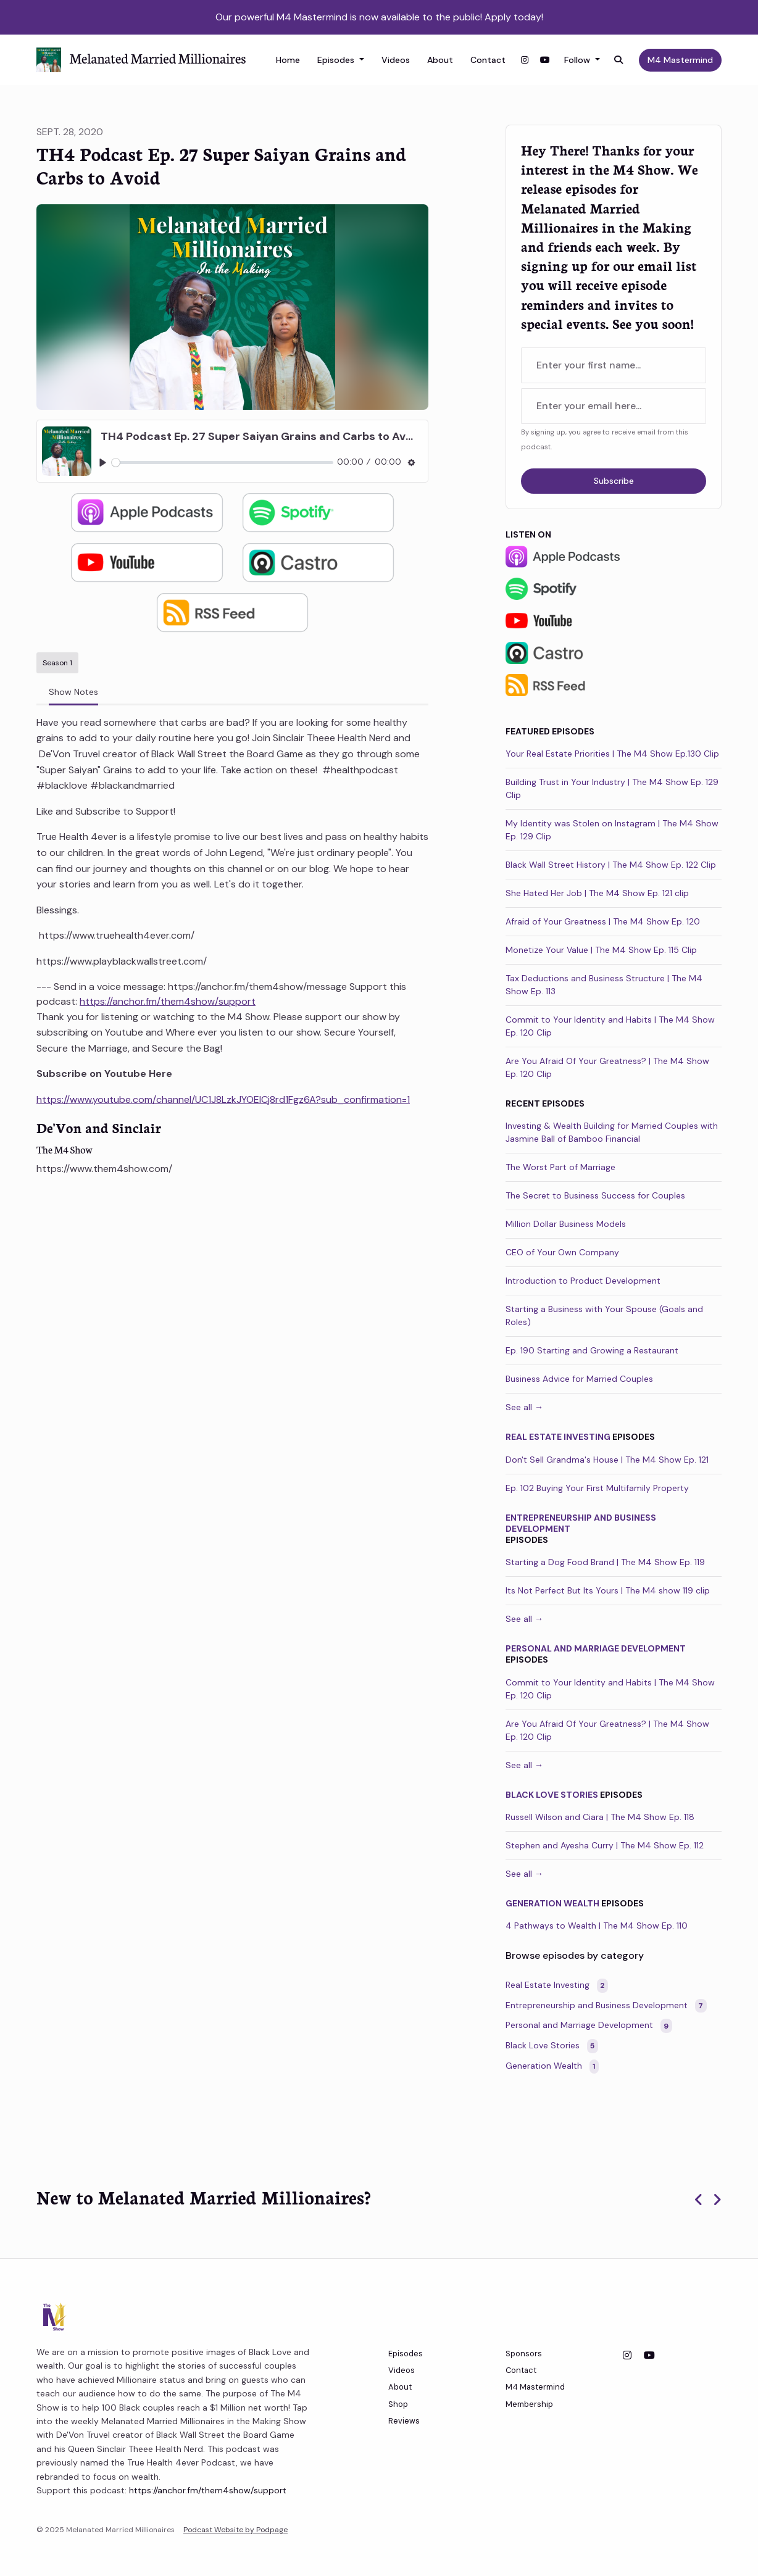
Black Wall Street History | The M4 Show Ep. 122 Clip (611, 864)
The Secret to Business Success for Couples (595, 1195)
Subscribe (614, 480)
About (440, 59)
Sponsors (524, 2353)
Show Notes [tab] (73, 691)
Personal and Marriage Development (596, 1648)
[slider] (222, 462)
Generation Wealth (552, 1903)
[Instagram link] (524, 60)
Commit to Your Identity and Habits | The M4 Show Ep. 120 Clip (610, 1026)
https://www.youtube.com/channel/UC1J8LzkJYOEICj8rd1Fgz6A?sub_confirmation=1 (223, 1099)
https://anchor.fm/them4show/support (168, 1001)
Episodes (337, 59)
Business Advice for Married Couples (579, 1378)
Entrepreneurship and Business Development (581, 1523)
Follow (578, 59)
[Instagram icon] (627, 2355)
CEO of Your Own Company (562, 1252)
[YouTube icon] (649, 2355)
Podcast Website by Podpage (235, 2530)
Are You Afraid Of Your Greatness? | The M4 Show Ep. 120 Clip (607, 1067)
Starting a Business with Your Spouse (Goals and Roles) (604, 1315)
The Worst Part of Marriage (560, 1167)
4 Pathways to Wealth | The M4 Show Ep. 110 (597, 1925)
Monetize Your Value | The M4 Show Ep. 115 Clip (601, 949)
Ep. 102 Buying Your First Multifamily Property (597, 1488)
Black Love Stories (552, 1794)
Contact (488, 59)
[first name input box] (613, 365)
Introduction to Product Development (583, 1280)
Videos (395, 59)
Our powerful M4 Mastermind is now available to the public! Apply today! (379, 16)
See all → (524, 1407)
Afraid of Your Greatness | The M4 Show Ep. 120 (603, 921)
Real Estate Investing (558, 1436)
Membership (529, 2404)
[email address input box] (613, 406)
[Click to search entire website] (619, 60)
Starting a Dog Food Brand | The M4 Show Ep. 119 (605, 1562)
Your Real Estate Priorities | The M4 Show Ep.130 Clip (612, 753)
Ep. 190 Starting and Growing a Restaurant (592, 1350)
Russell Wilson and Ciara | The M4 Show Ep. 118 (600, 1816)
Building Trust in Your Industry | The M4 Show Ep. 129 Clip (612, 788)
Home (288, 59)
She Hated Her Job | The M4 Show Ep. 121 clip (597, 893)
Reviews (404, 2421)
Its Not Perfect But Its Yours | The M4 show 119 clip (608, 1590)
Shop (398, 2404)
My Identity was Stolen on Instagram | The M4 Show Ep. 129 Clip (612, 830)
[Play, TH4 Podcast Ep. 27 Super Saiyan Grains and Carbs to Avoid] (103, 462)
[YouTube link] (545, 60)
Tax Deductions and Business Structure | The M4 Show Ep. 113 (604, 985)
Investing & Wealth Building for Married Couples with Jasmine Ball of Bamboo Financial (612, 1132)
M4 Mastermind (680, 59)
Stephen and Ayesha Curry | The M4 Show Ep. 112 (605, 1845)
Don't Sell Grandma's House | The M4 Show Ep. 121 (607, 1459)
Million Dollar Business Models (566, 1223)
